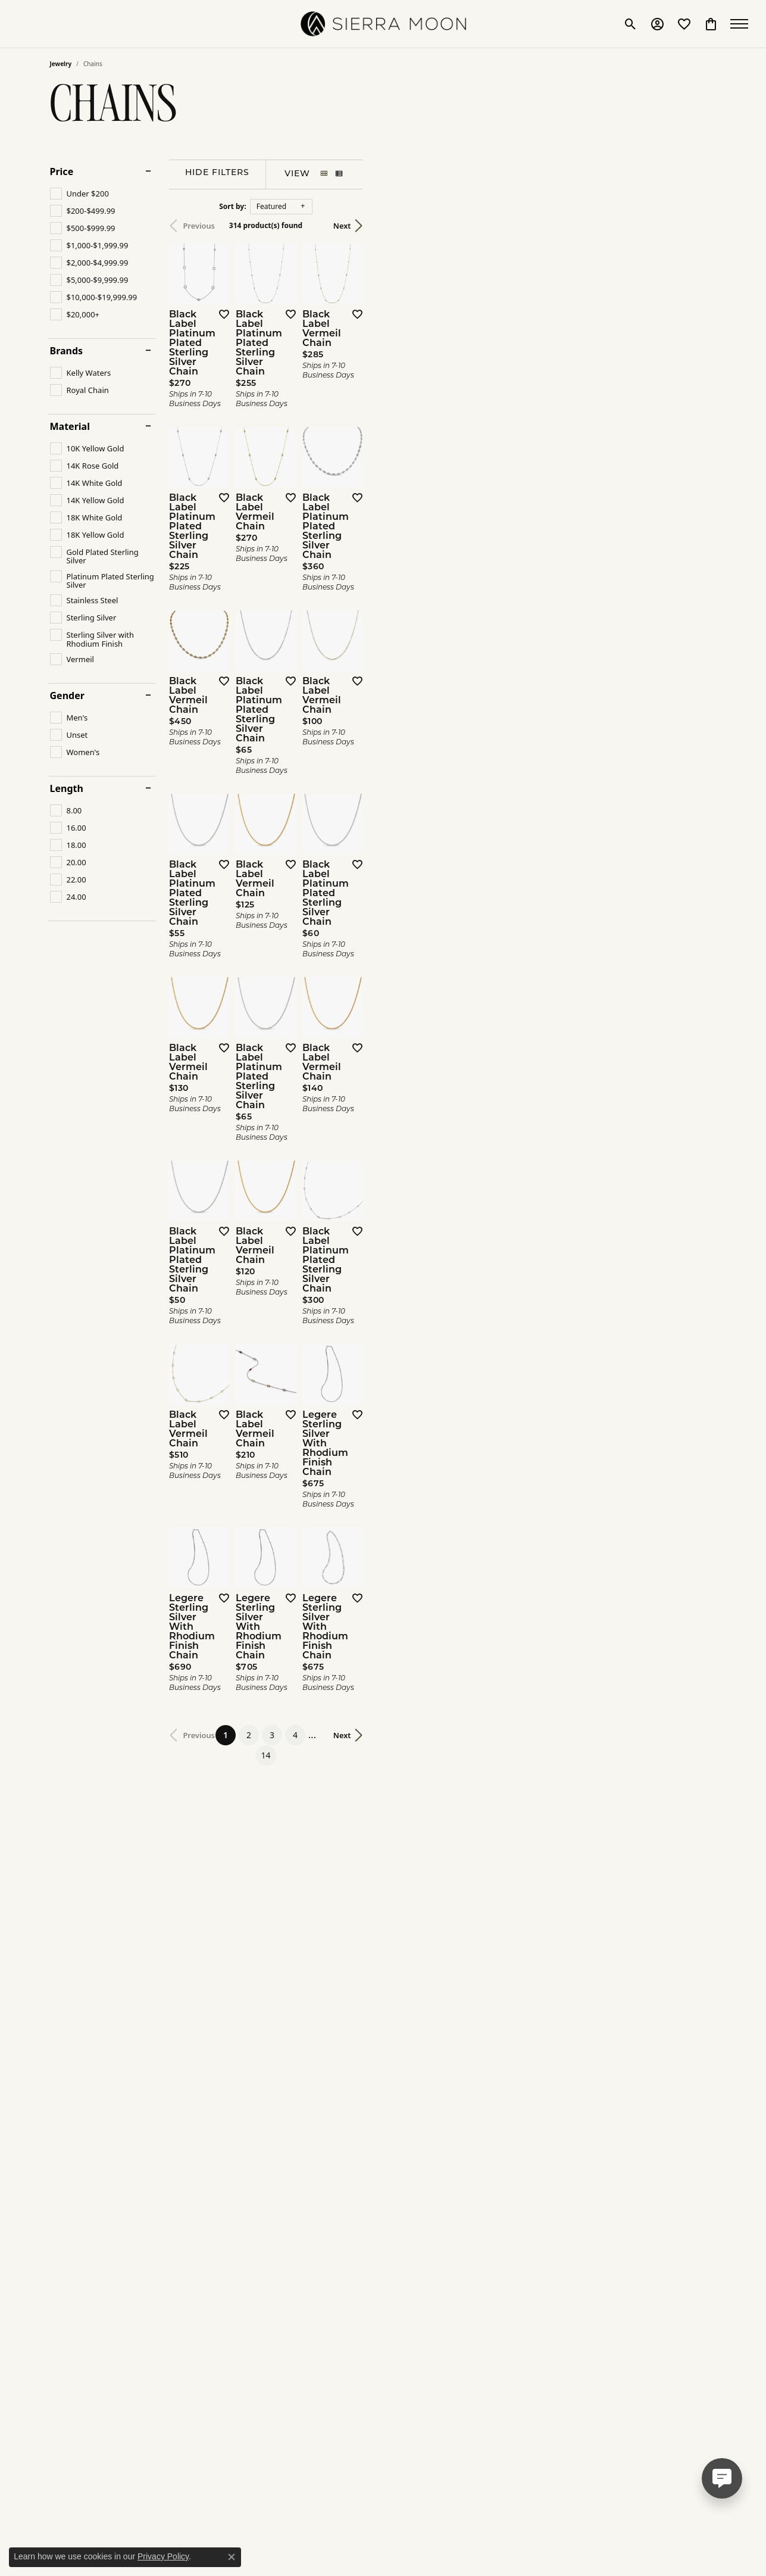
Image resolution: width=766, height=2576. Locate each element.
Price (62, 171)
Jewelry (61, 64)
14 (493, 2220)
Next (696, 225)
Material (70, 426)
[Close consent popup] (231, 2557)
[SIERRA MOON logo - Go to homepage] (383, 24)
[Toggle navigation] (742, 23)
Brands (66, 350)
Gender (67, 695)
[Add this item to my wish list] (338, 431)
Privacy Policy (163, 2556)
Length (66, 788)
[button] (630, 24)
